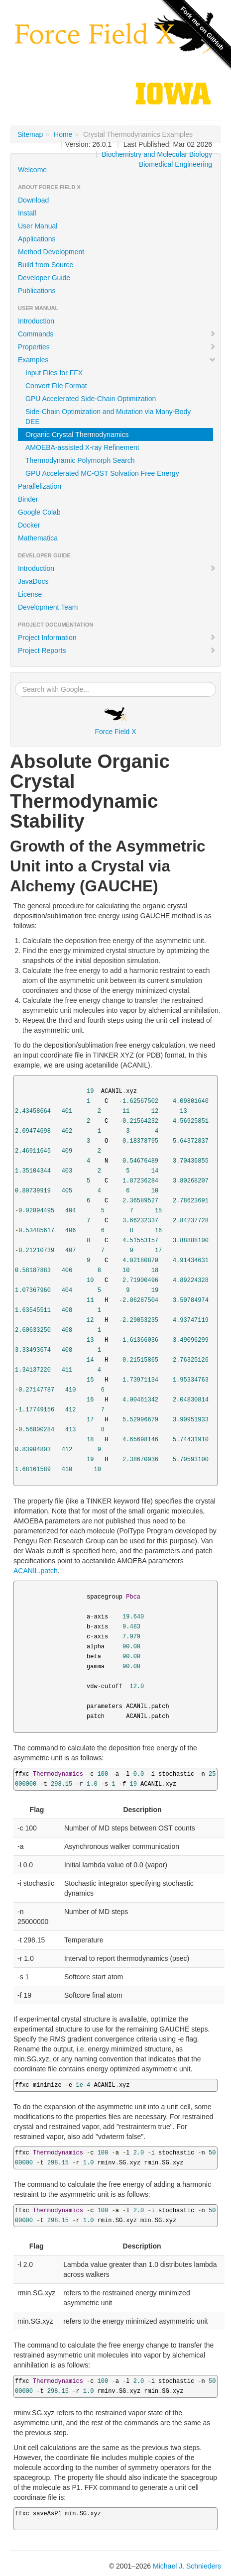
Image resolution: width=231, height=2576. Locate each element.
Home (63, 134)
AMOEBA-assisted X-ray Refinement (82, 447)
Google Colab (39, 512)
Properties (117, 347)
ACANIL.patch (35, 1571)
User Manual (37, 226)
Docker (29, 525)
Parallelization (39, 486)
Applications (37, 239)
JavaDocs (33, 581)
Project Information (117, 638)
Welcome (32, 170)
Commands (117, 334)
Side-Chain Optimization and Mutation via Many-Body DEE (108, 417)
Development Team (48, 607)
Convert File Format (56, 386)
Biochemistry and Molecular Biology (157, 154)
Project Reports (117, 650)
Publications (37, 291)
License (30, 594)
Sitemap (30, 134)
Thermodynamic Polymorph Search (79, 460)
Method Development (51, 252)
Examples (117, 360)
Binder (28, 499)
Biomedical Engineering (175, 164)
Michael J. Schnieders (187, 2566)
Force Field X (115, 721)
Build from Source (45, 265)
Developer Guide (44, 278)
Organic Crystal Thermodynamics (76, 434)
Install (27, 213)
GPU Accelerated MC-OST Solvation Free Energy (102, 473)
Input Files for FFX (54, 373)
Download (33, 200)
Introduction (36, 321)
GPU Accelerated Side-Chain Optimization (90, 399)
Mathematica (38, 538)
